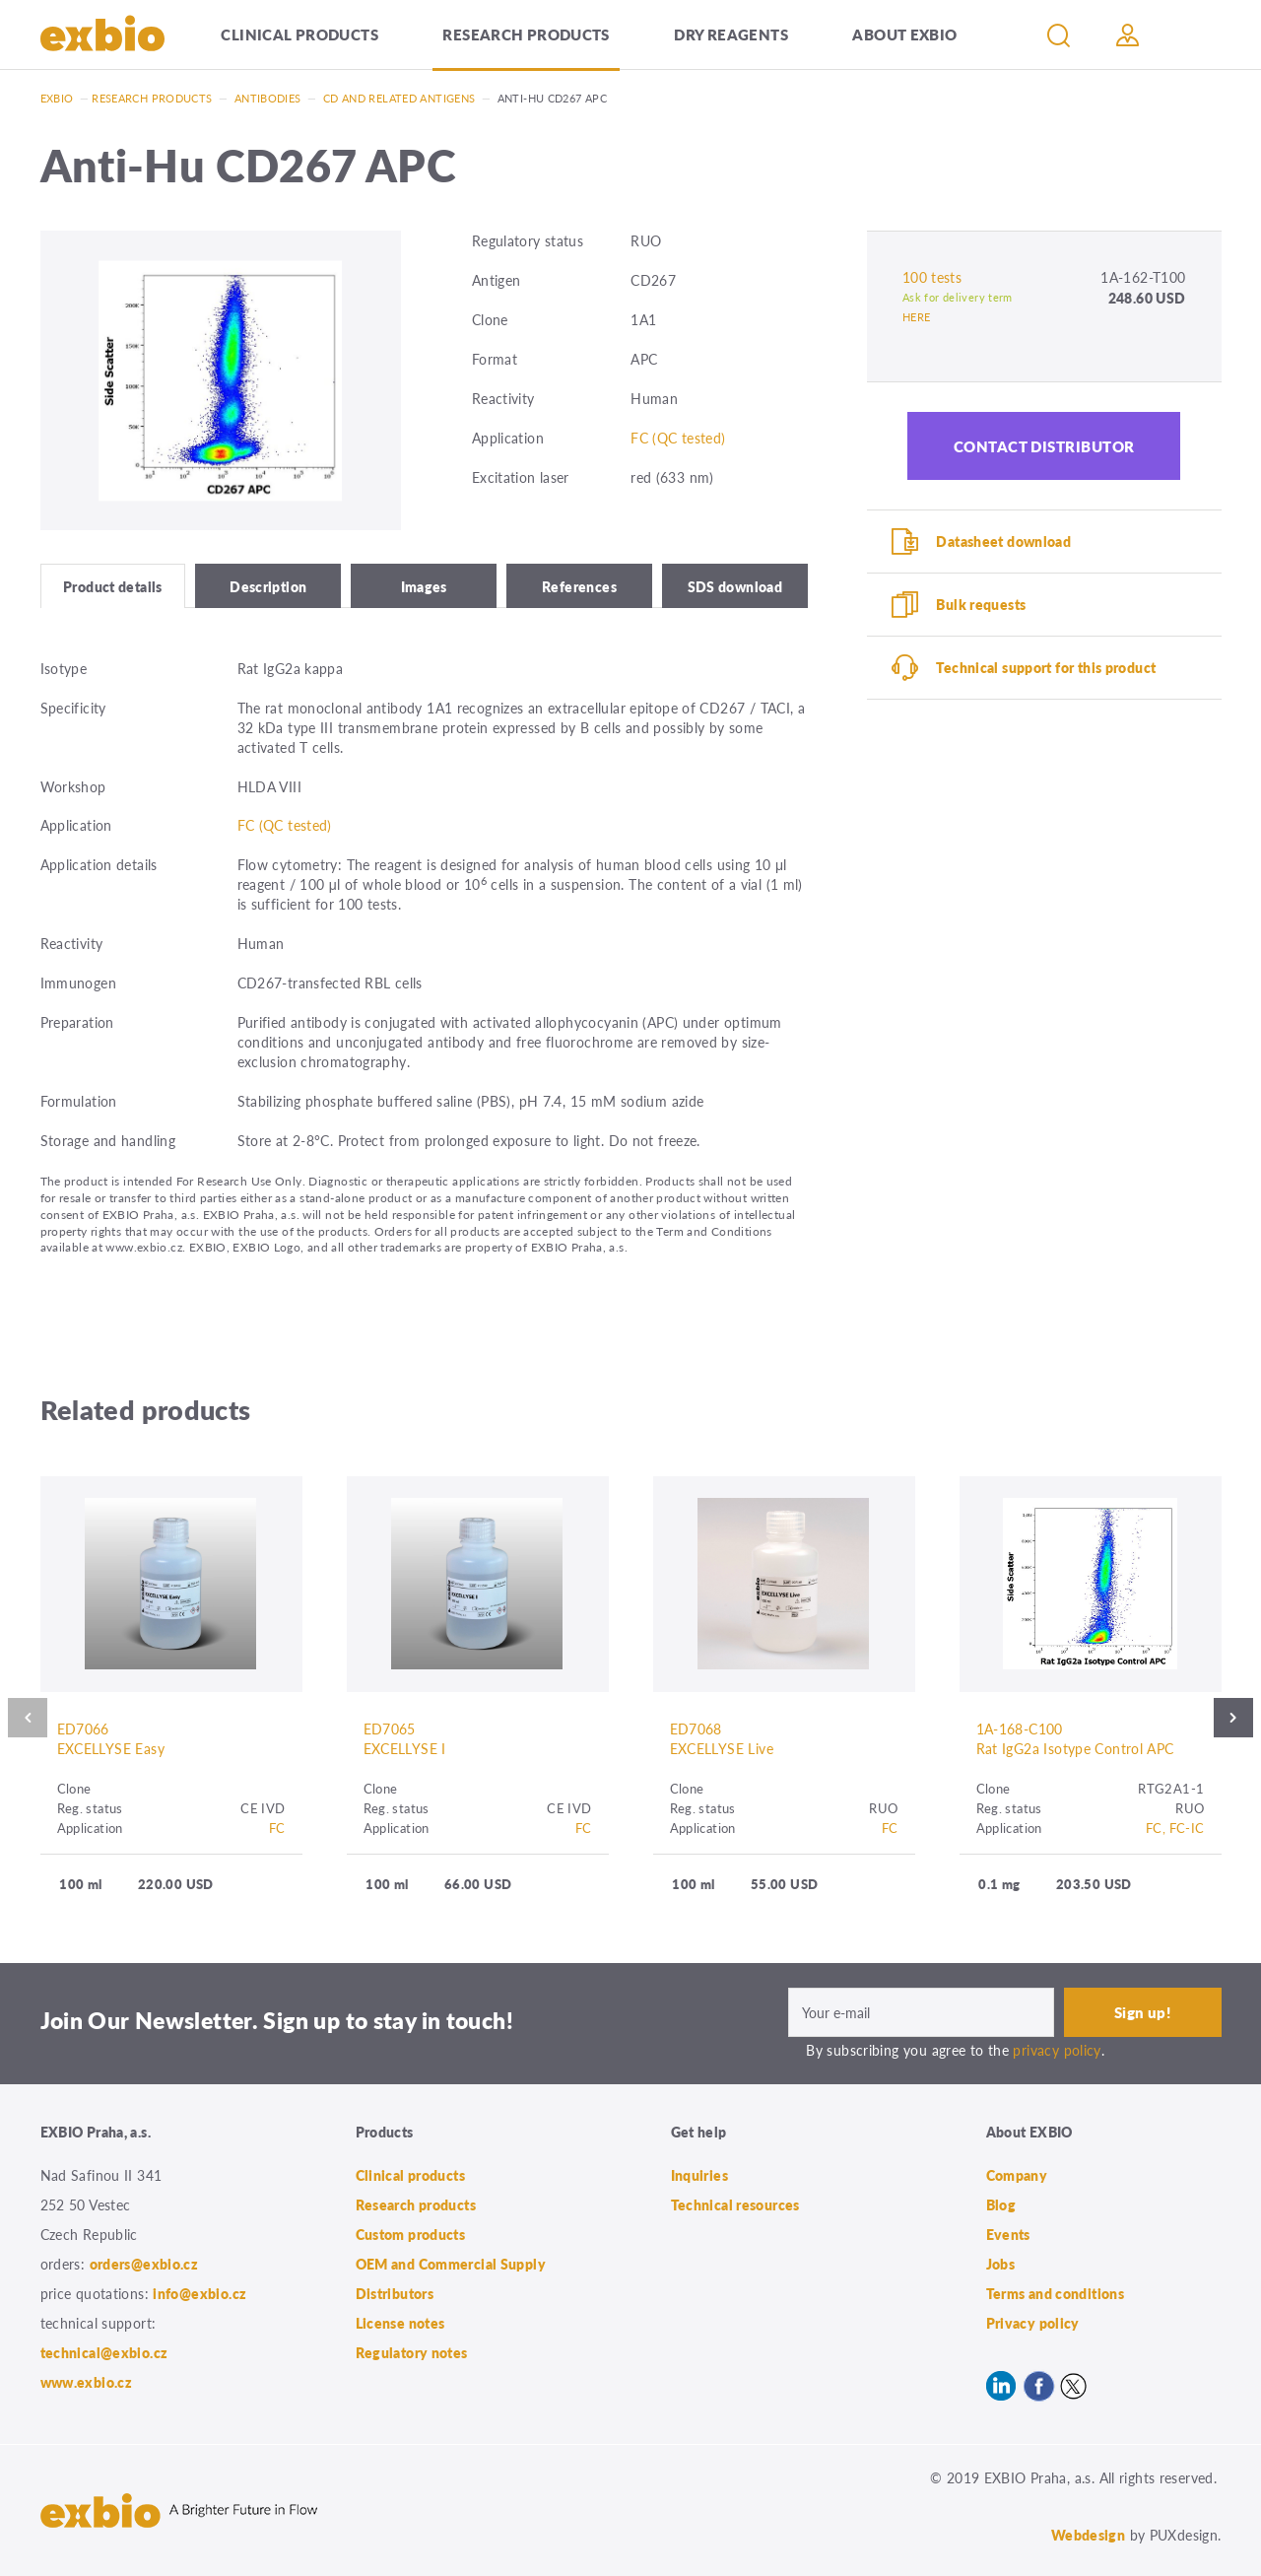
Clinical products (299, 34)
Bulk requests (981, 604)
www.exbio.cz (86, 2382)
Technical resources (735, 2204)
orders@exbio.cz (144, 2263)
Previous (27, 1717)
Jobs (1001, 2263)
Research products (525, 34)
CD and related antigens (399, 98)
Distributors (395, 2293)
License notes (400, 2323)
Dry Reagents (731, 34)
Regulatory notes (412, 2352)
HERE (916, 316)
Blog (1001, 2204)
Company (1017, 2175)
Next (1233, 1717)
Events (1008, 2234)
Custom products (411, 2234)
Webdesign (1088, 2534)
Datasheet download (1003, 541)
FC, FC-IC (1175, 1827)
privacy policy (1056, 2050)
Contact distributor (1044, 446)
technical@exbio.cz (104, 2352)
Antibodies (267, 98)
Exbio (57, 98)
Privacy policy (1033, 2323)
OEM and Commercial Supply (451, 2263)
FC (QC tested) (677, 437)
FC (277, 1827)
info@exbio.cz (199, 2293)
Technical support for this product (1046, 667)
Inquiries (699, 2175)
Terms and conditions (1055, 2293)
